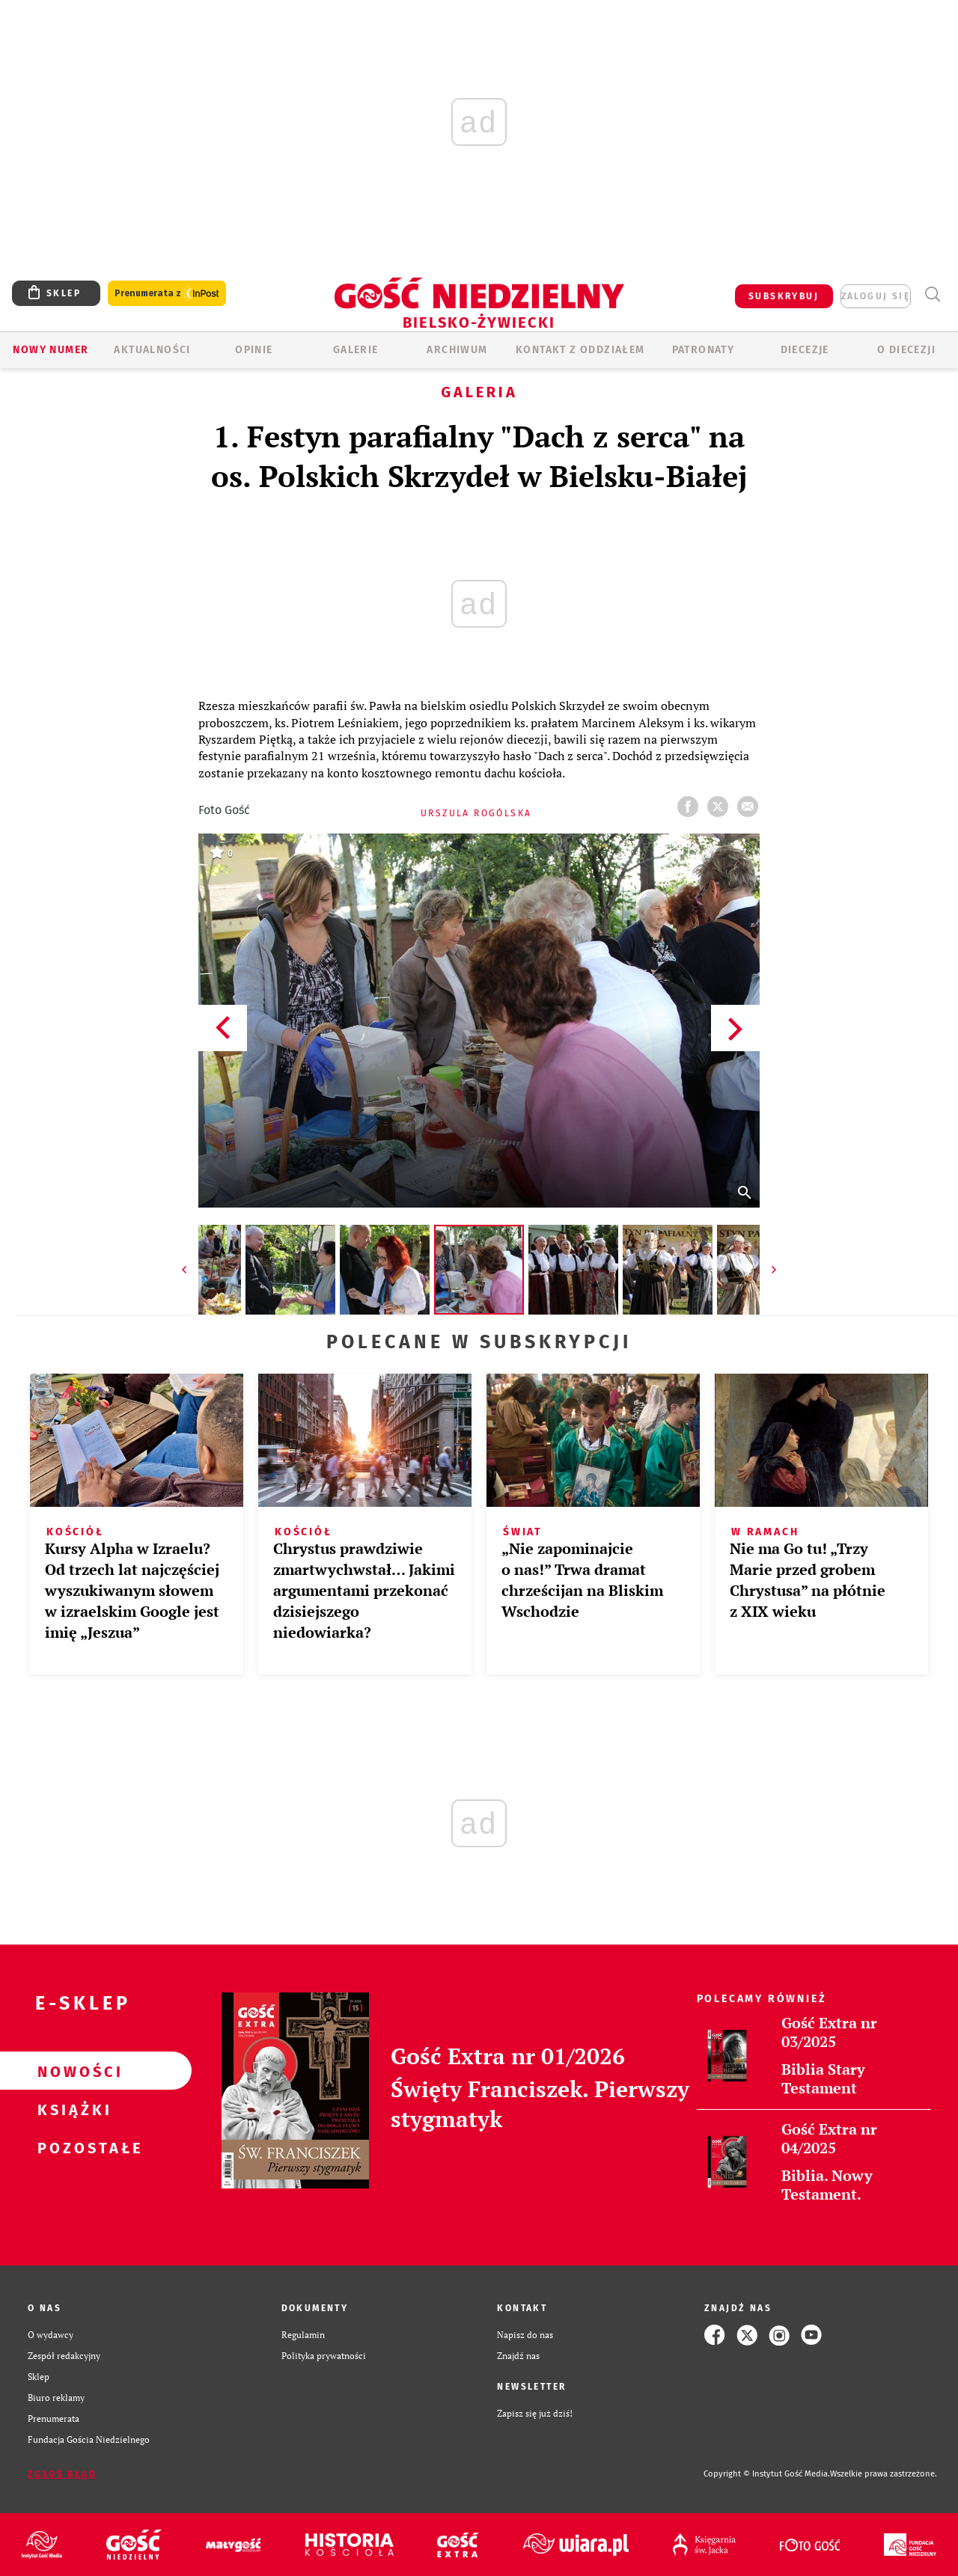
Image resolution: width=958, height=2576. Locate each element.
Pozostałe (71, 2147)
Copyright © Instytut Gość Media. (767, 2474)
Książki (71, 2109)
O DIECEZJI (906, 349)
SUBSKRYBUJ (783, 296)
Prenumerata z (167, 293)
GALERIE (356, 349)
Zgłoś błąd (62, 2474)
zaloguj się (875, 296)
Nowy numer (50, 349)
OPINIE (253, 349)
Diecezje (805, 349)
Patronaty (703, 349)
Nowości (71, 2071)
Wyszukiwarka (932, 294)
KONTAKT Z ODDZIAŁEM (580, 349)
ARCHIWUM (457, 349)
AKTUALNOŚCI (152, 349)
